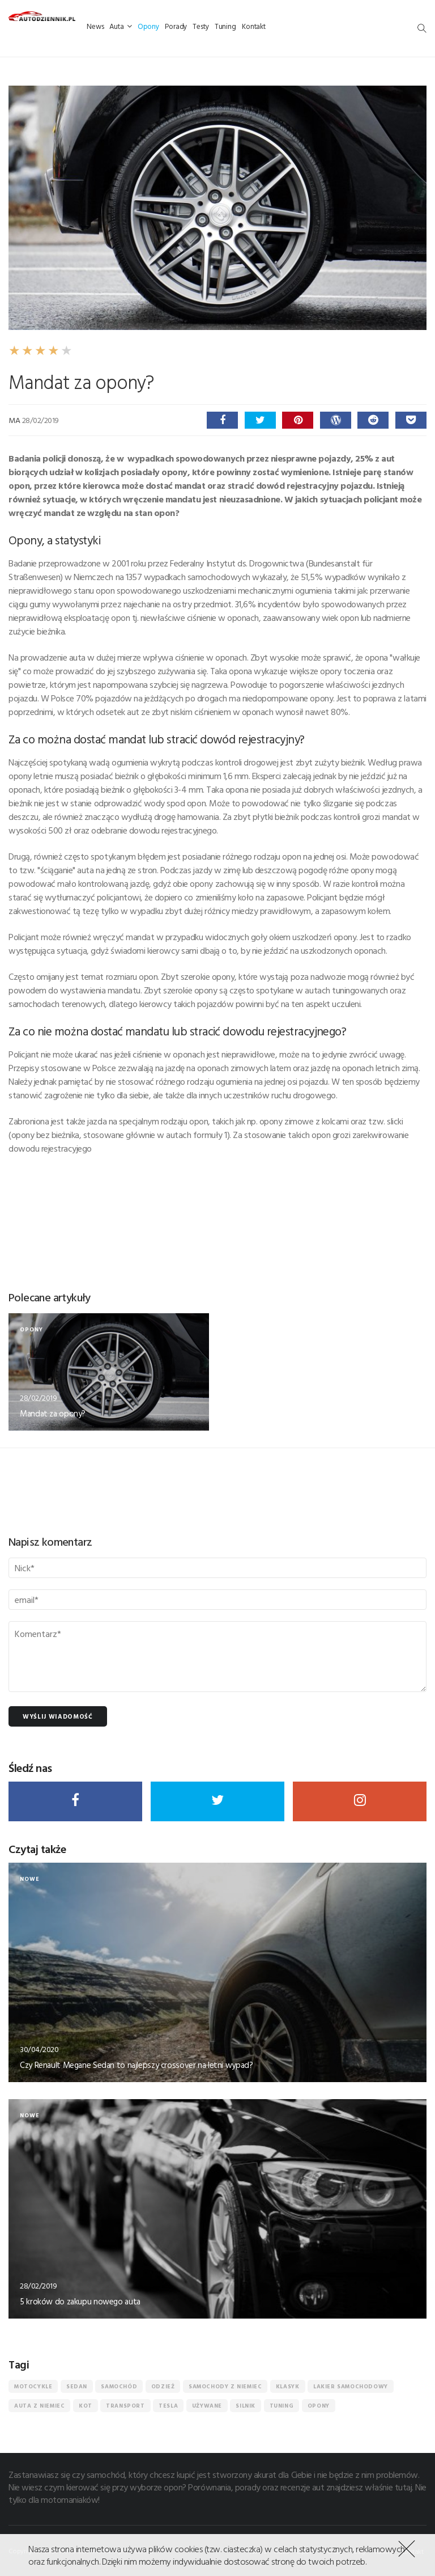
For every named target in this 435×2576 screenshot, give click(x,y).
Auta (120, 26)
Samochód (119, 2386)
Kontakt (254, 26)
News (95, 26)
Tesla (168, 2405)
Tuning (225, 26)
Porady (176, 26)
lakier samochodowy (350, 2386)
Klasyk (288, 2386)
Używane (207, 2405)
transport (125, 2405)
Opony (148, 26)
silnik (245, 2405)
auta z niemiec (39, 2405)
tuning (282, 2405)
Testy (200, 26)
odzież (163, 2386)
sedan (76, 2386)
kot (85, 2405)
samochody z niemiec (225, 2386)
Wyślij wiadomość (58, 1716)
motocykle (33, 2386)
